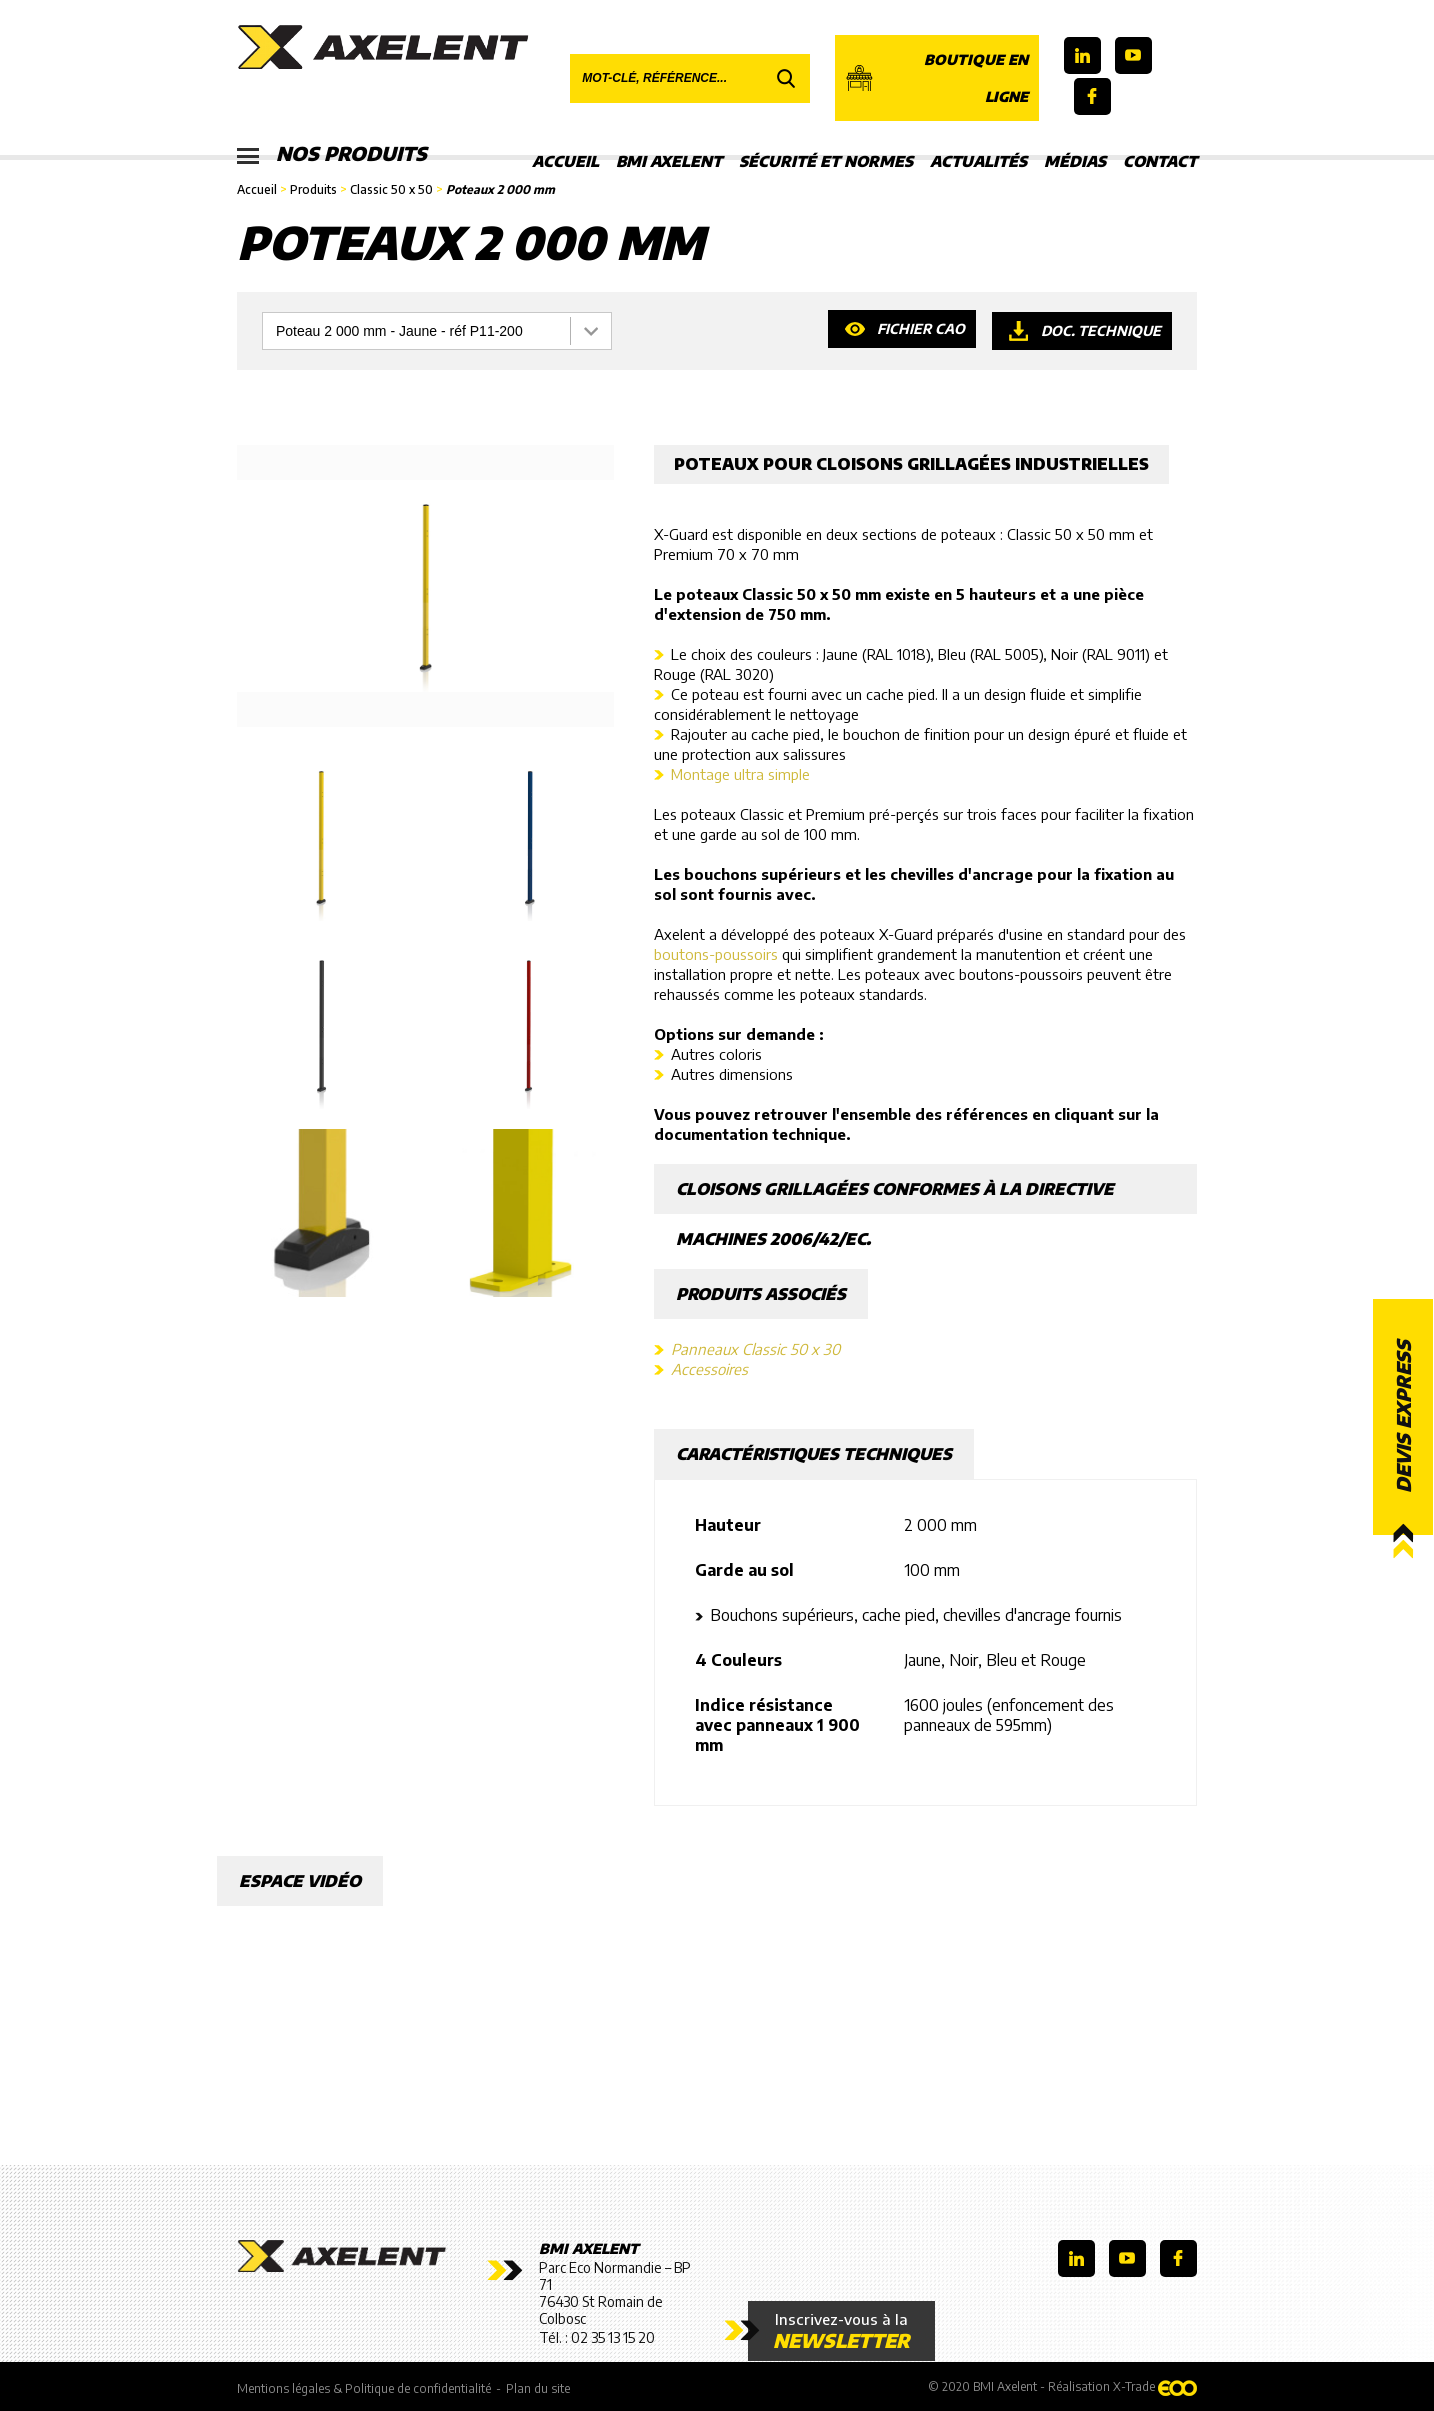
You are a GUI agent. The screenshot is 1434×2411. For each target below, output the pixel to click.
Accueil (565, 161)
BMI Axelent (669, 161)
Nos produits (334, 155)
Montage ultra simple (740, 774)
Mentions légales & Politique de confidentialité (364, 2387)
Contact (1160, 161)
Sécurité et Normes (826, 161)
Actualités (978, 161)
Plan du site (538, 2387)
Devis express (1403, 1416)
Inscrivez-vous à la (830, 2331)
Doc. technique (1100, 330)
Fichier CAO (919, 330)
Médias (1075, 161)
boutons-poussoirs (716, 954)
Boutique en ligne (936, 78)
